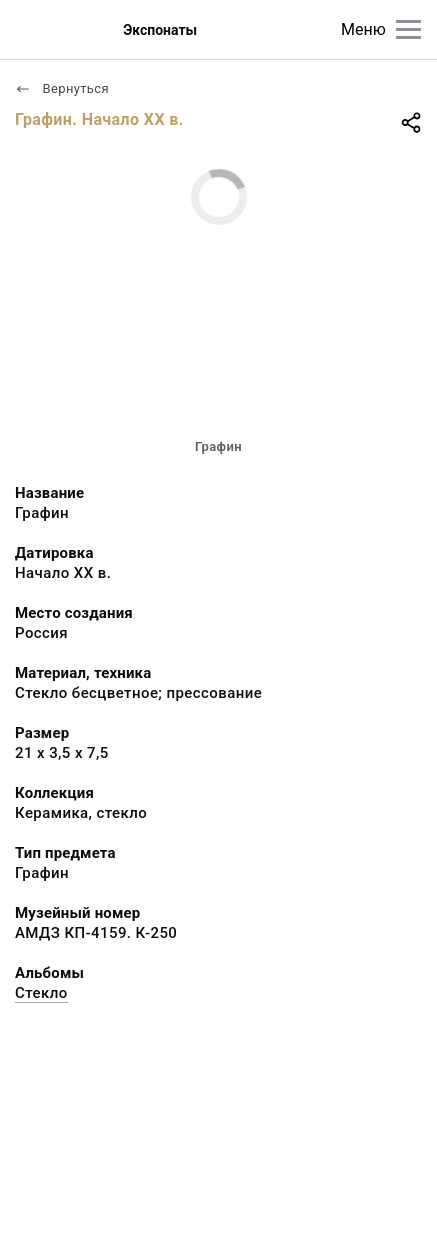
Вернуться (62, 88)
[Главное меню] (408, 29)
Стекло (41, 993)
